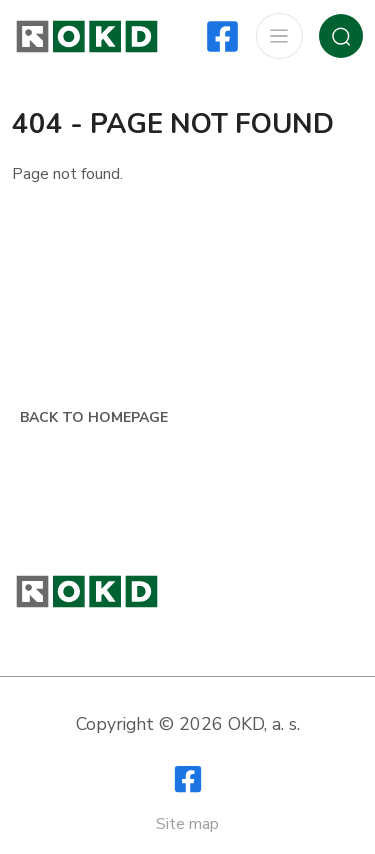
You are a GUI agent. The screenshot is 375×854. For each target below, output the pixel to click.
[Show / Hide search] (341, 36)
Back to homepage (94, 417)
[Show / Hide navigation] (279, 36)
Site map (187, 824)
